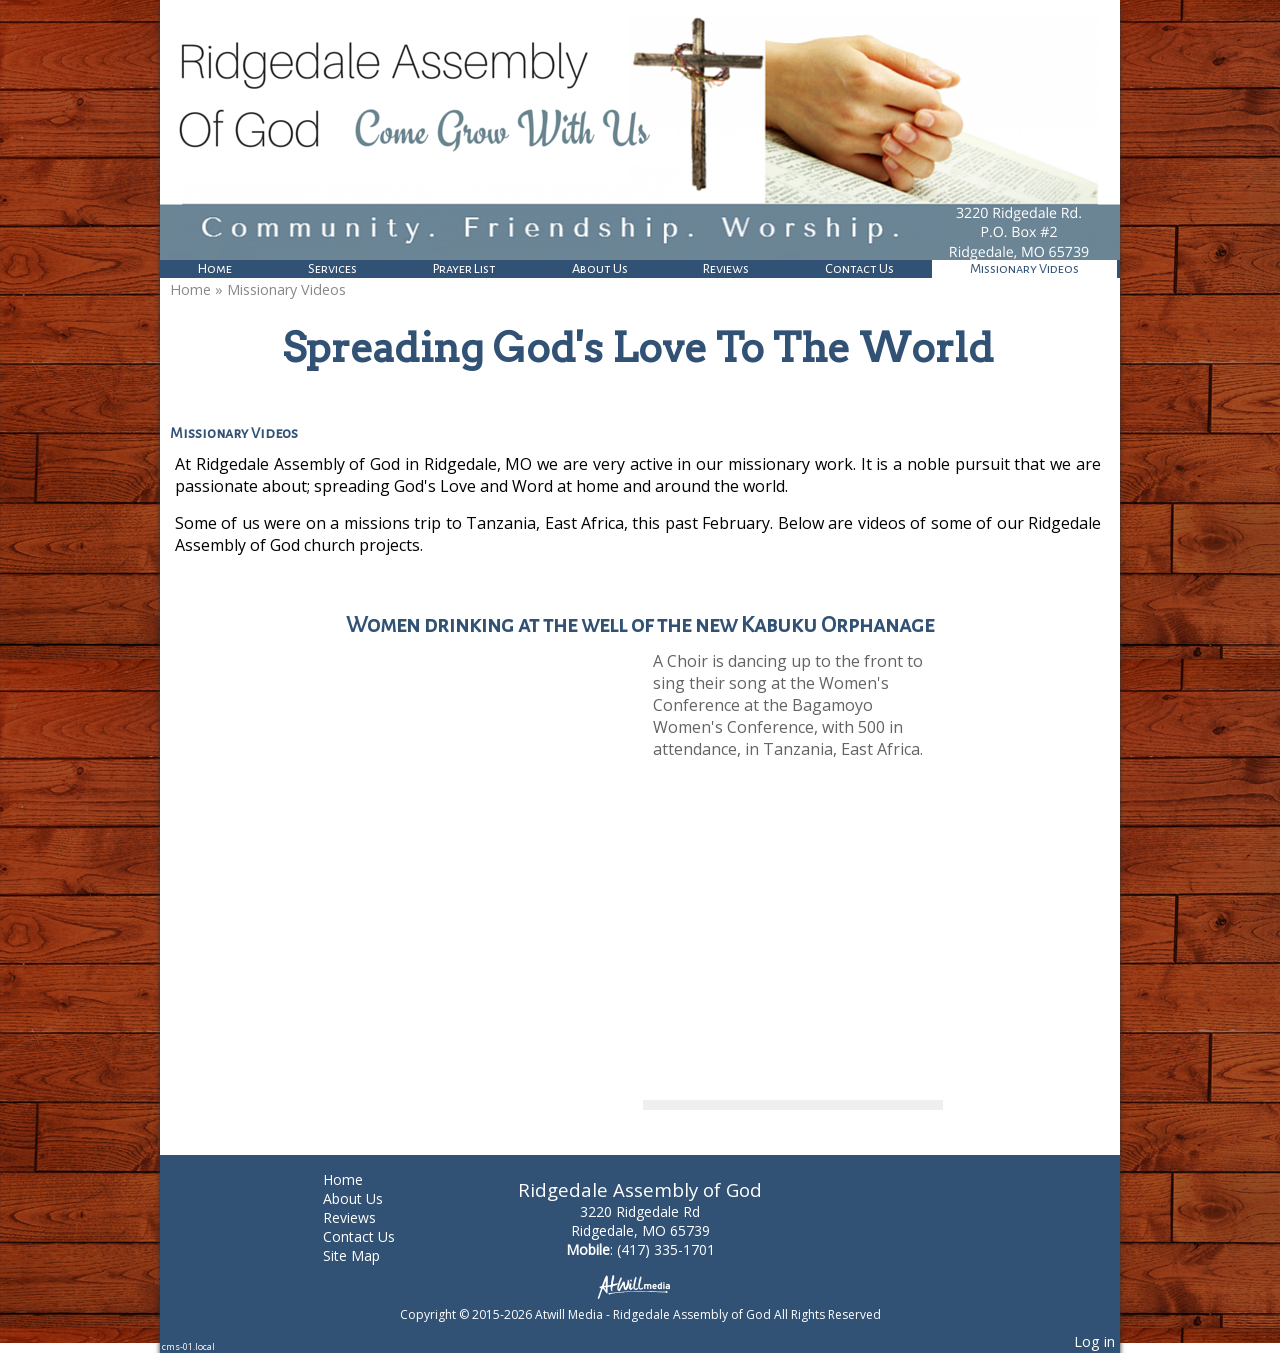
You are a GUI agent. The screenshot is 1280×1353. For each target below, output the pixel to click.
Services (332, 268)
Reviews (726, 268)
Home (215, 268)
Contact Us (859, 268)
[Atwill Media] (640, 1285)
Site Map (366, 1255)
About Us (600, 268)
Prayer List (464, 268)
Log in (1094, 1341)
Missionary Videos (1024, 268)
